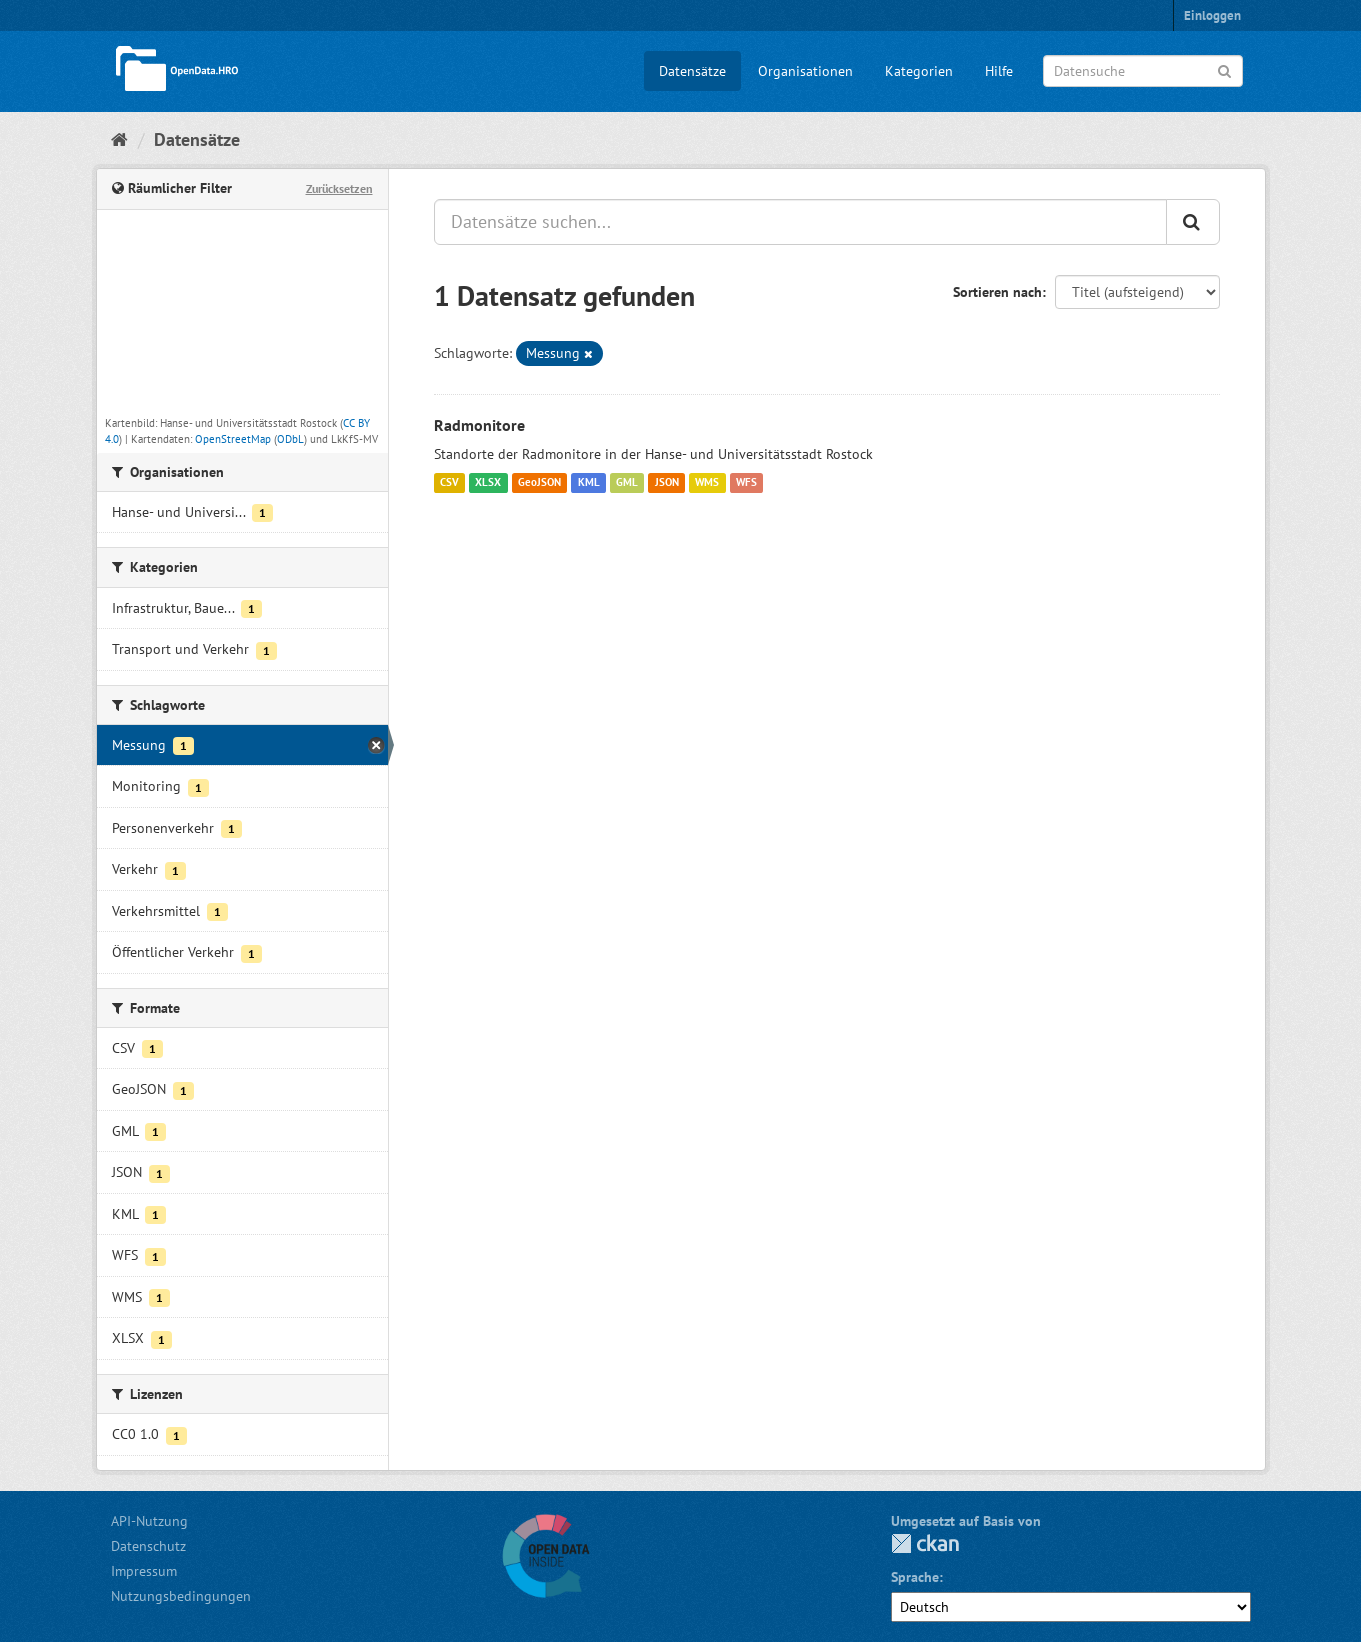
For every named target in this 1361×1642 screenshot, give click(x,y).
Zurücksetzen (339, 188)
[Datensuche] (1143, 71)
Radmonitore (479, 425)
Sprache (915, 1577)
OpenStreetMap (233, 439)
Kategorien (919, 71)
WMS (707, 483)
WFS (746, 483)
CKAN (925, 1543)
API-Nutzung (149, 1521)
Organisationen (805, 71)
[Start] (119, 139)
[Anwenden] (1224, 69)
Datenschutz (148, 1546)
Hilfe (999, 71)
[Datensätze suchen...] (800, 222)
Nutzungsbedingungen (181, 1596)
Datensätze (692, 71)
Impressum (144, 1571)
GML (627, 483)
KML (589, 483)
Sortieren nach (997, 292)
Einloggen (1212, 15)
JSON (667, 483)
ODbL (290, 439)
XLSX (488, 483)
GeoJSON (539, 483)
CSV (449, 483)
